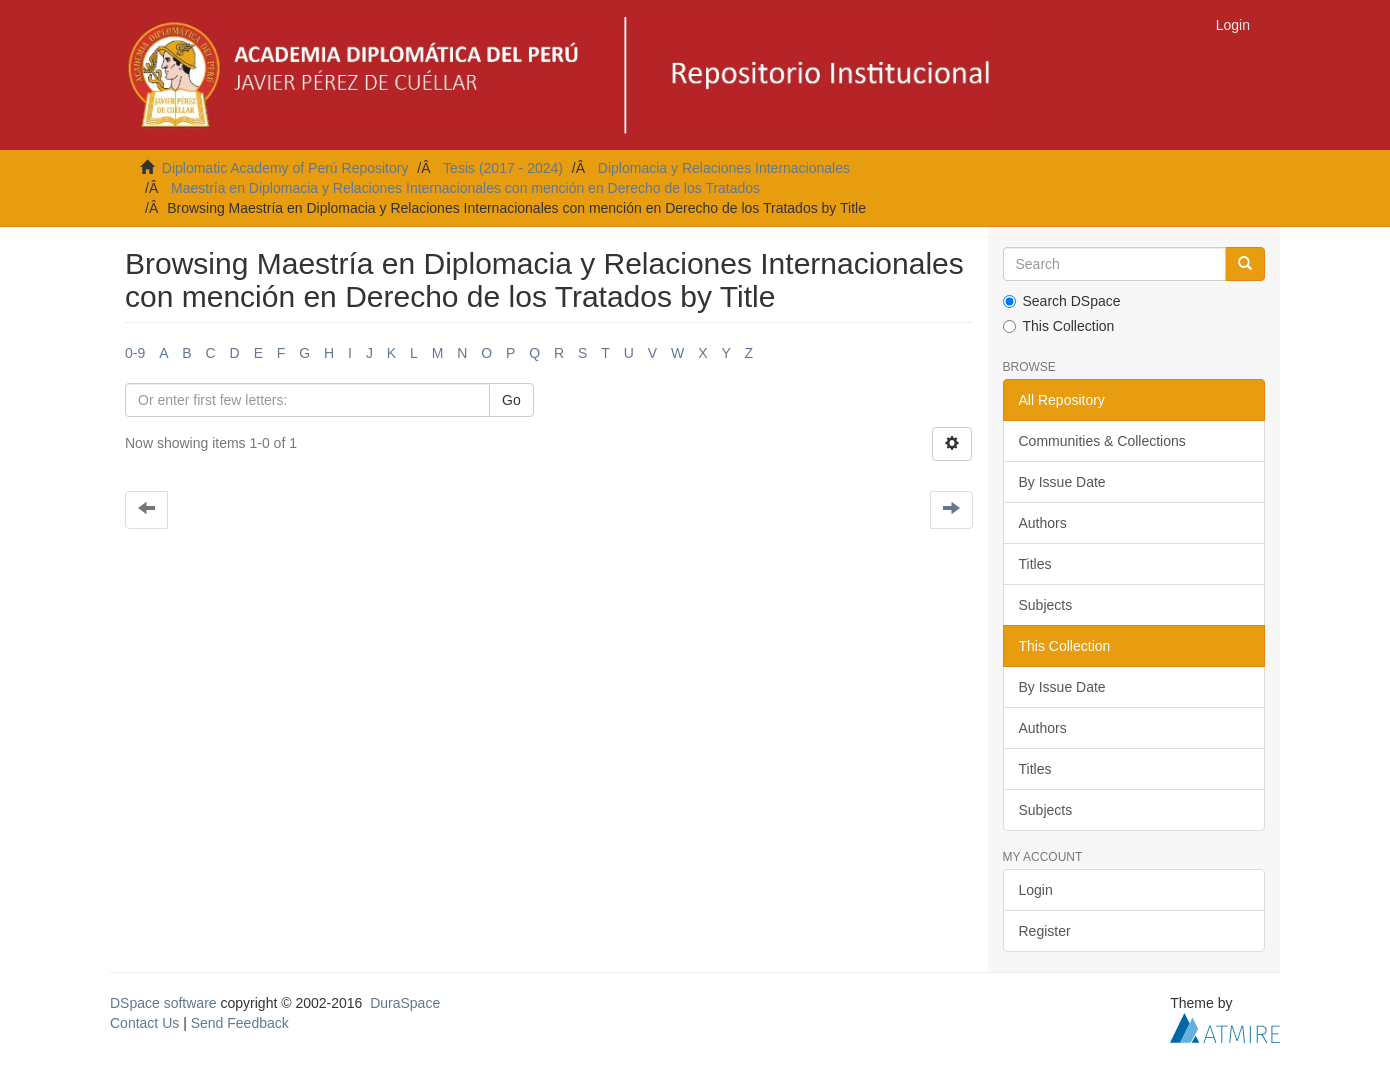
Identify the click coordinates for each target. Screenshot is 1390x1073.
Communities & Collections (1102, 441)
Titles (1035, 564)
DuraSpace (405, 1003)
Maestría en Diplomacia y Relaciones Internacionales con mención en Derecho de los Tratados (465, 188)
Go (511, 400)
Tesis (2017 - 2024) (503, 168)
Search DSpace (1062, 301)
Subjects (1046, 605)
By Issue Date (1062, 482)
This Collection (1059, 326)
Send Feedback (240, 1023)
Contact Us (144, 1023)
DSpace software (163, 1003)
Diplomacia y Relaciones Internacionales (724, 168)
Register (1045, 931)
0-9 (135, 353)
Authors (1043, 523)
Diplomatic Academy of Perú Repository (285, 168)
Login (1036, 890)
